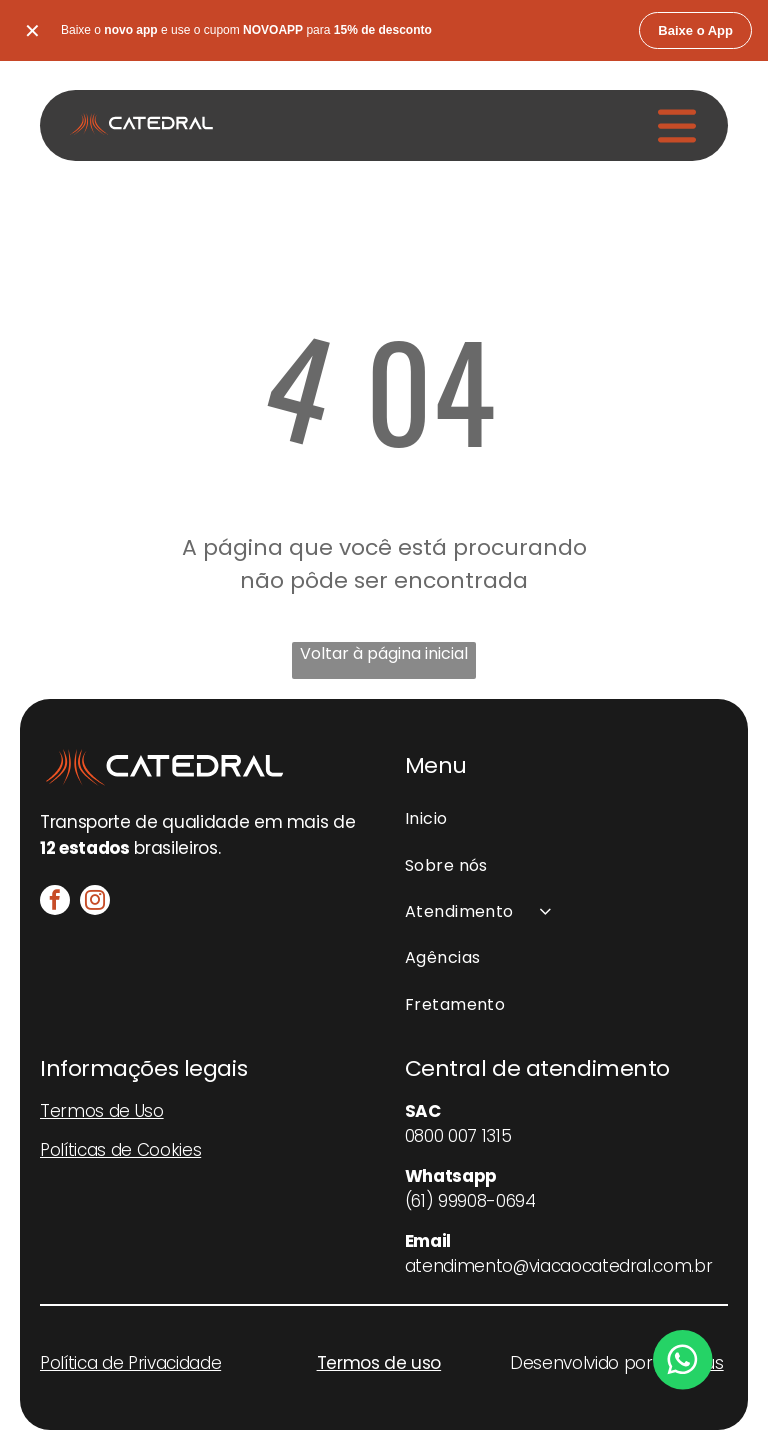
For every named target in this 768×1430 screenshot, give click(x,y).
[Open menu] (677, 126)
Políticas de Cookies (120, 1150)
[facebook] (55, 902)
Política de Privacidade (130, 1363)
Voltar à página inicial (384, 653)
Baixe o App (695, 30)
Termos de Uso (102, 1111)
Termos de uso (379, 1363)
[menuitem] (566, 819)
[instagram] (95, 902)
